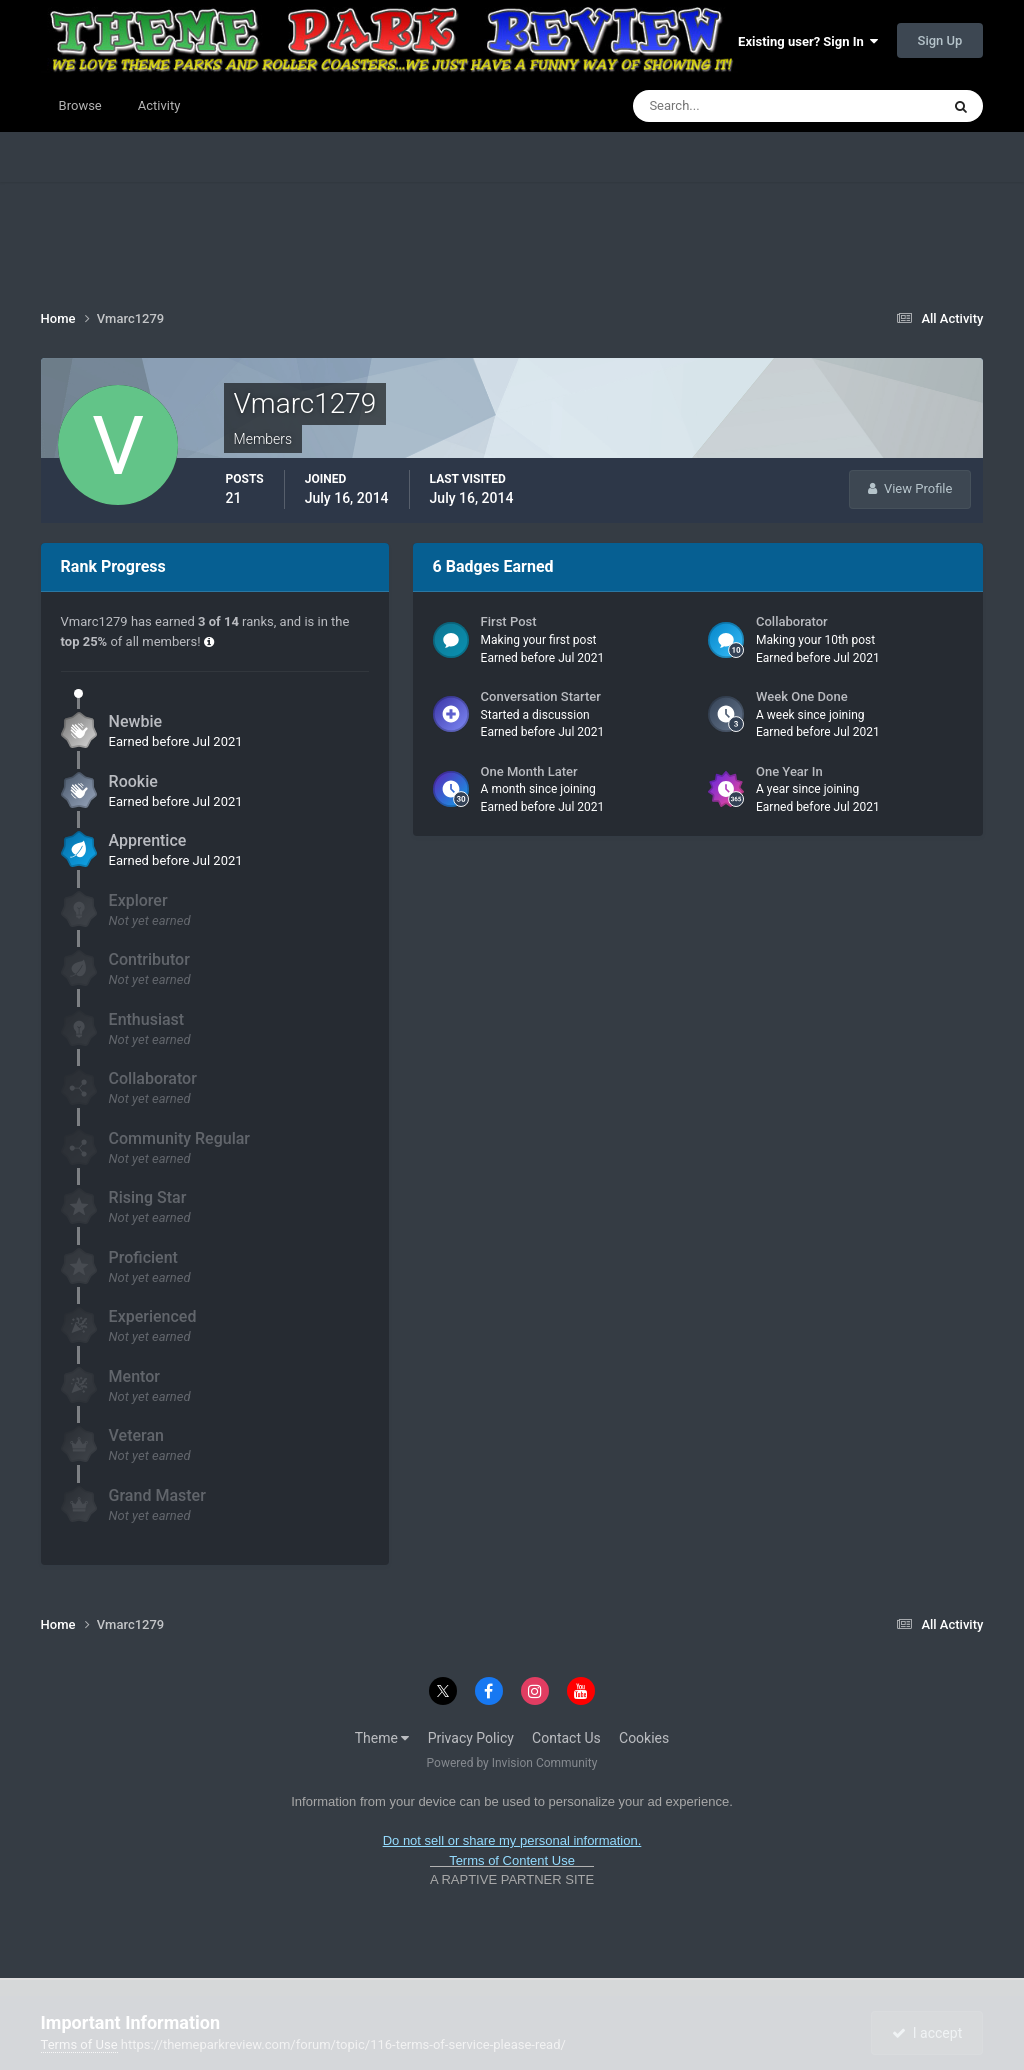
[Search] (725, 106)
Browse (80, 105)
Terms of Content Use (512, 1860)
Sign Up (940, 40)
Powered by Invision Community (512, 1763)
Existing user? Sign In (808, 41)
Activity (159, 105)
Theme (382, 1738)
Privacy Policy (471, 1738)
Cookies (644, 1738)
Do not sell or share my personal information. (512, 1840)
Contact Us (566, 1738)
